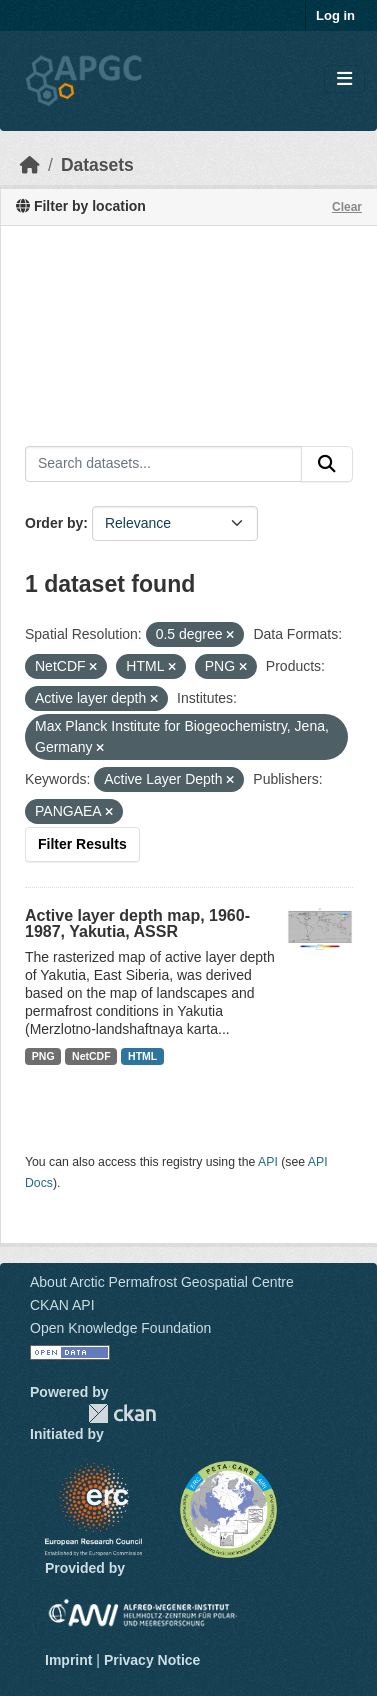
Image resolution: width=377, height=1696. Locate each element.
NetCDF (91, 1056)
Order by (54, 523)
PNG (43, 1056)
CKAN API (62, 1305)
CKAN (122, 1413)
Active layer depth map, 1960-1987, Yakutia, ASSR (137, 923)
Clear (347, 207)
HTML (142, 1056)
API (268, 1162)
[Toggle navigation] (344, 79)
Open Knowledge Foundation (120, 1328)
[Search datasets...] (163, 464)
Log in (335, 15)
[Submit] (327, 464)
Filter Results (82, 844)
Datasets (97, 165)
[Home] (30, 165)
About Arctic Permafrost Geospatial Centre (162, 1282)
